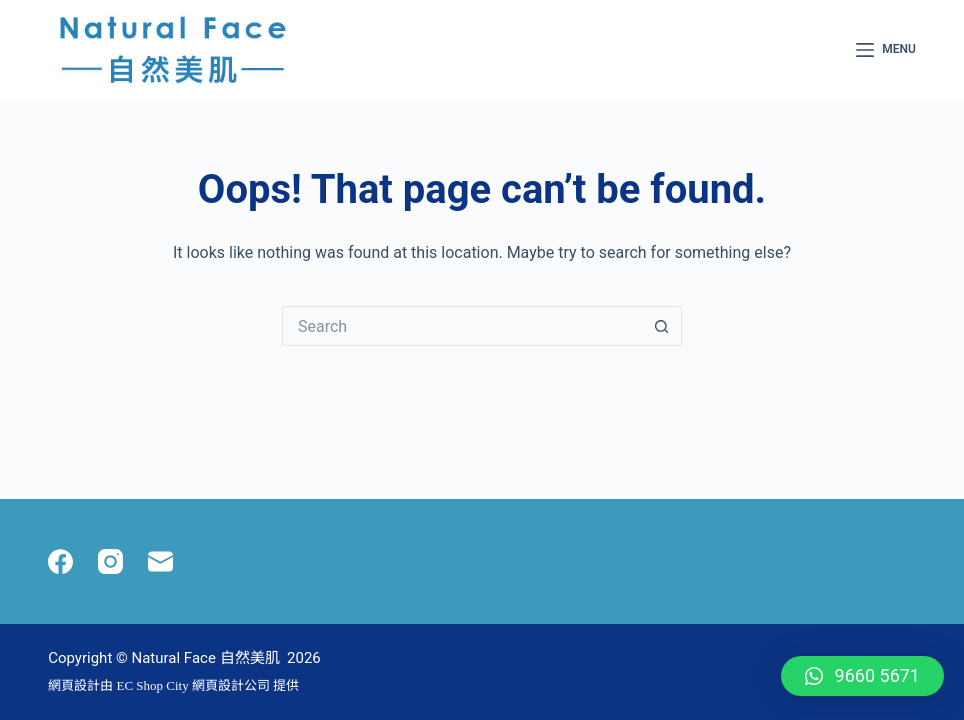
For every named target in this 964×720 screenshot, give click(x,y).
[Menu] (886, 50)
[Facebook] (60, 561)
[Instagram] (110, 561)
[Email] (160, 561)
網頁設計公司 (231, 685)
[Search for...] (462, 326)
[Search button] (662, 326)
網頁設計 (74, 685)
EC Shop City (154, 685)
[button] (862, 676)
